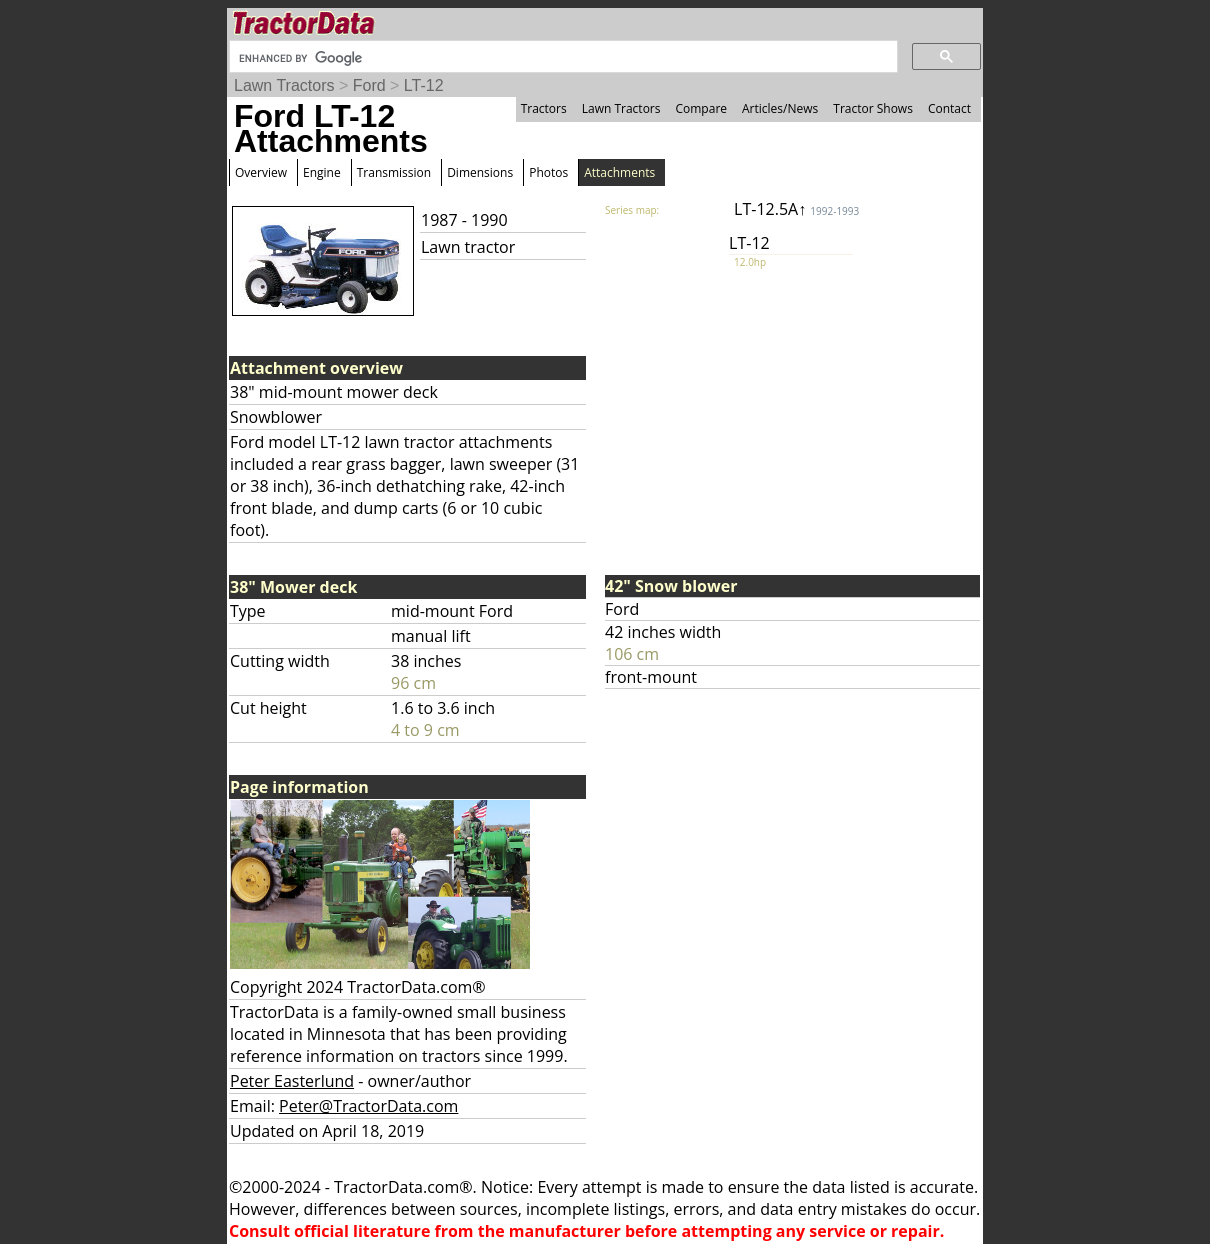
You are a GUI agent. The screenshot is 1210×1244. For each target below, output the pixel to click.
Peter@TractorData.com (368, 1106)
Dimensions (480, 172)
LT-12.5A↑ (796, 209)
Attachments (619, 172)
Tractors (544, 108)
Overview (261, 172)
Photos (548, 172)
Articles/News (780, 108)
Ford (369, 85)
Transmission (394, 172)
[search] (561, 58)
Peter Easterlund (292, 1081)
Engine (322, 172)
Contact (949, 108)
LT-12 (424, 85)
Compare (701, 108)
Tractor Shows (873, 108)
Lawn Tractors (284, 85)
